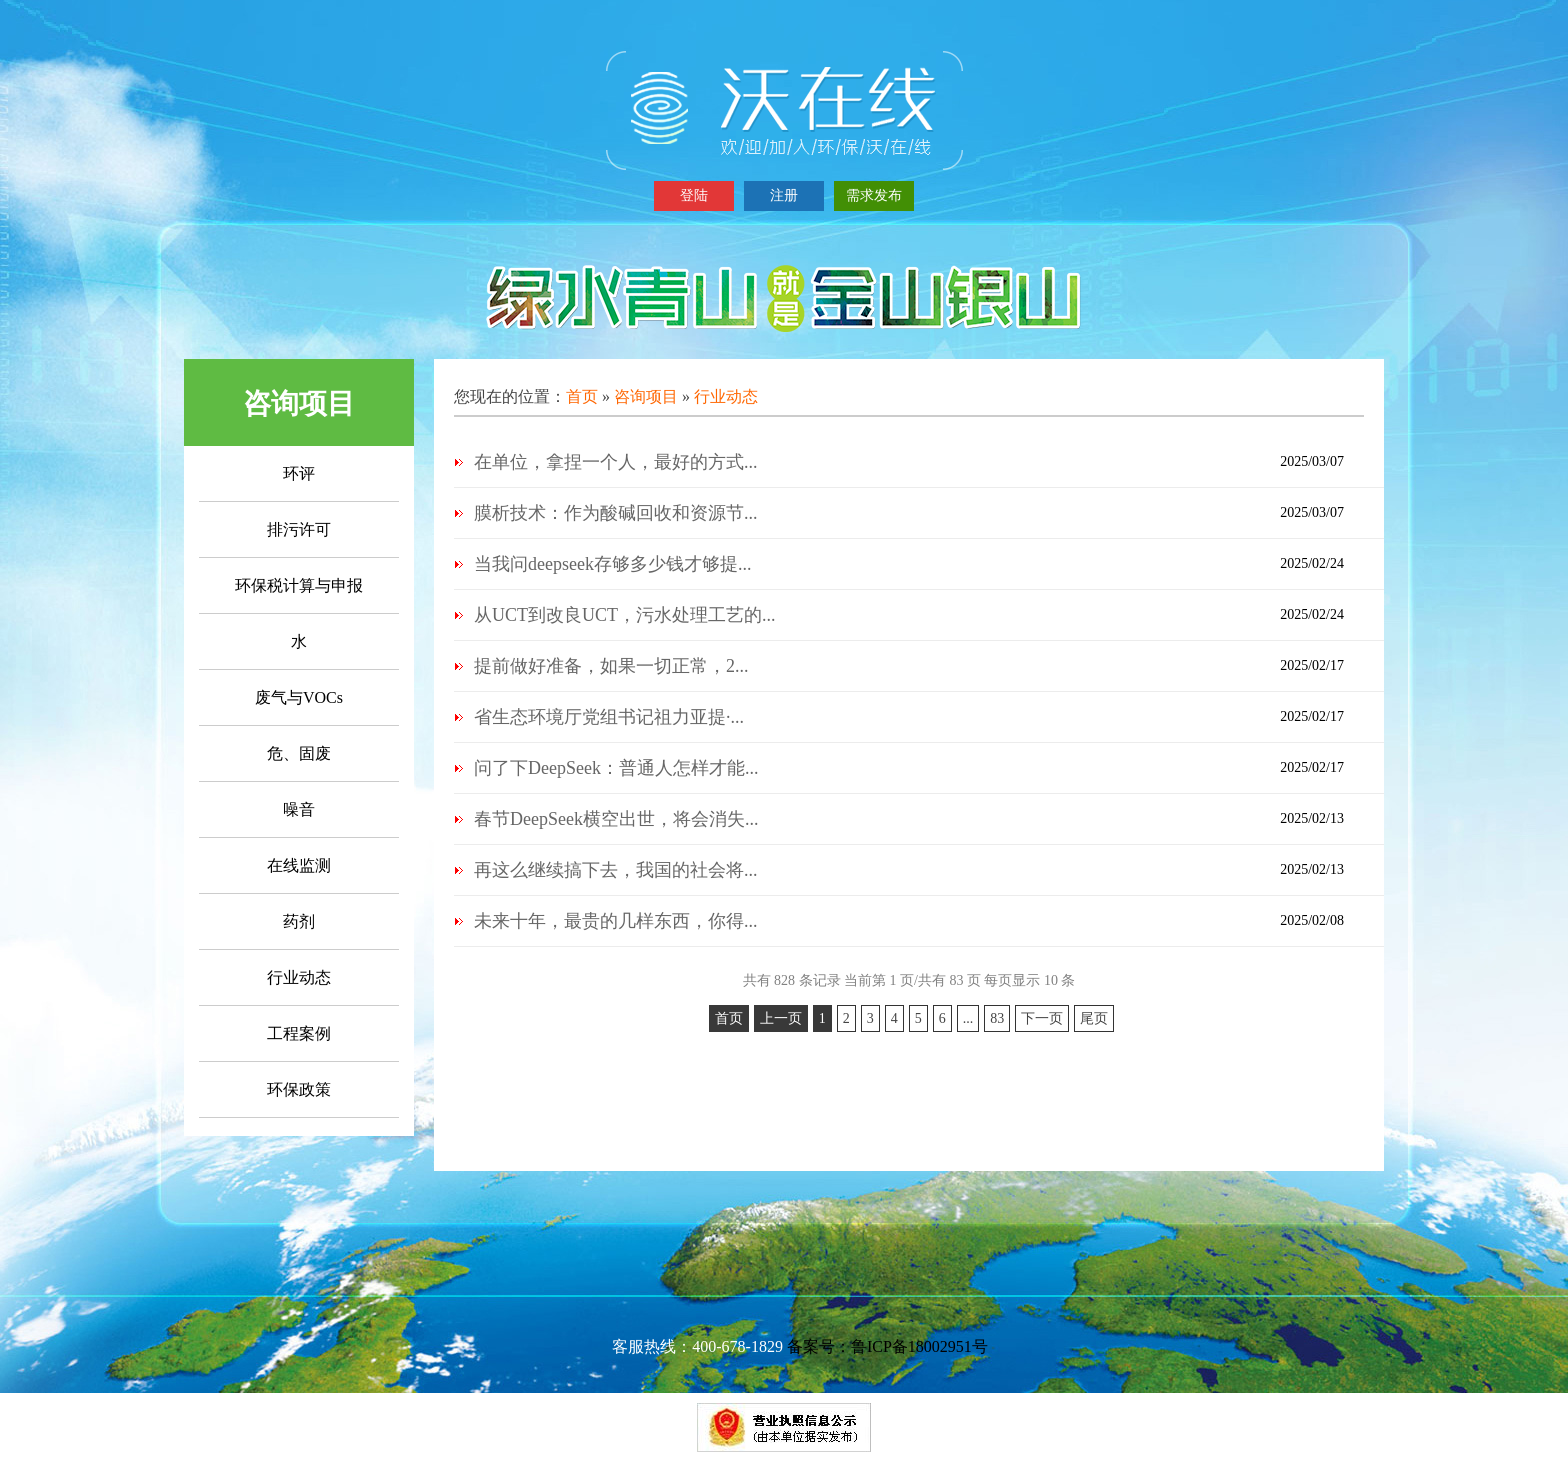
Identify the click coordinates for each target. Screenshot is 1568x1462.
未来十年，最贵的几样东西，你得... (616, 921)
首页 (582, 396)
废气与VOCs (299, 697)
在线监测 (299, 865)
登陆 (694, 195)
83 (997, 1018)
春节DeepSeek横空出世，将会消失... (616, 819)
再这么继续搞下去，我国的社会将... (616, 870)
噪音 (299, 809)
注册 (784, 195)
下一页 (1042, 1018)
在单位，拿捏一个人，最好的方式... (616, 462)
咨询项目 (646, 396)
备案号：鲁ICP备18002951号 (887, 1346)
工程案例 (299, 1033)
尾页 (1094, 1018)
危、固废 (299, 753)
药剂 (299, 921)
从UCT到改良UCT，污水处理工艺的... (625, 615)
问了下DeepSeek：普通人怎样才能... (616, 768)
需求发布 (874, 195)
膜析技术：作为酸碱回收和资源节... (616, 513)
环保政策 (299, 1089)
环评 (299, 473)
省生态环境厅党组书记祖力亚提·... (609, 717)
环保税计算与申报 (299, 585)
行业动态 (299, 977)
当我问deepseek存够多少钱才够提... (612, 564)
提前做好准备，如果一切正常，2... (611, 666)
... (968, 1018)
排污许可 (299, 529)
